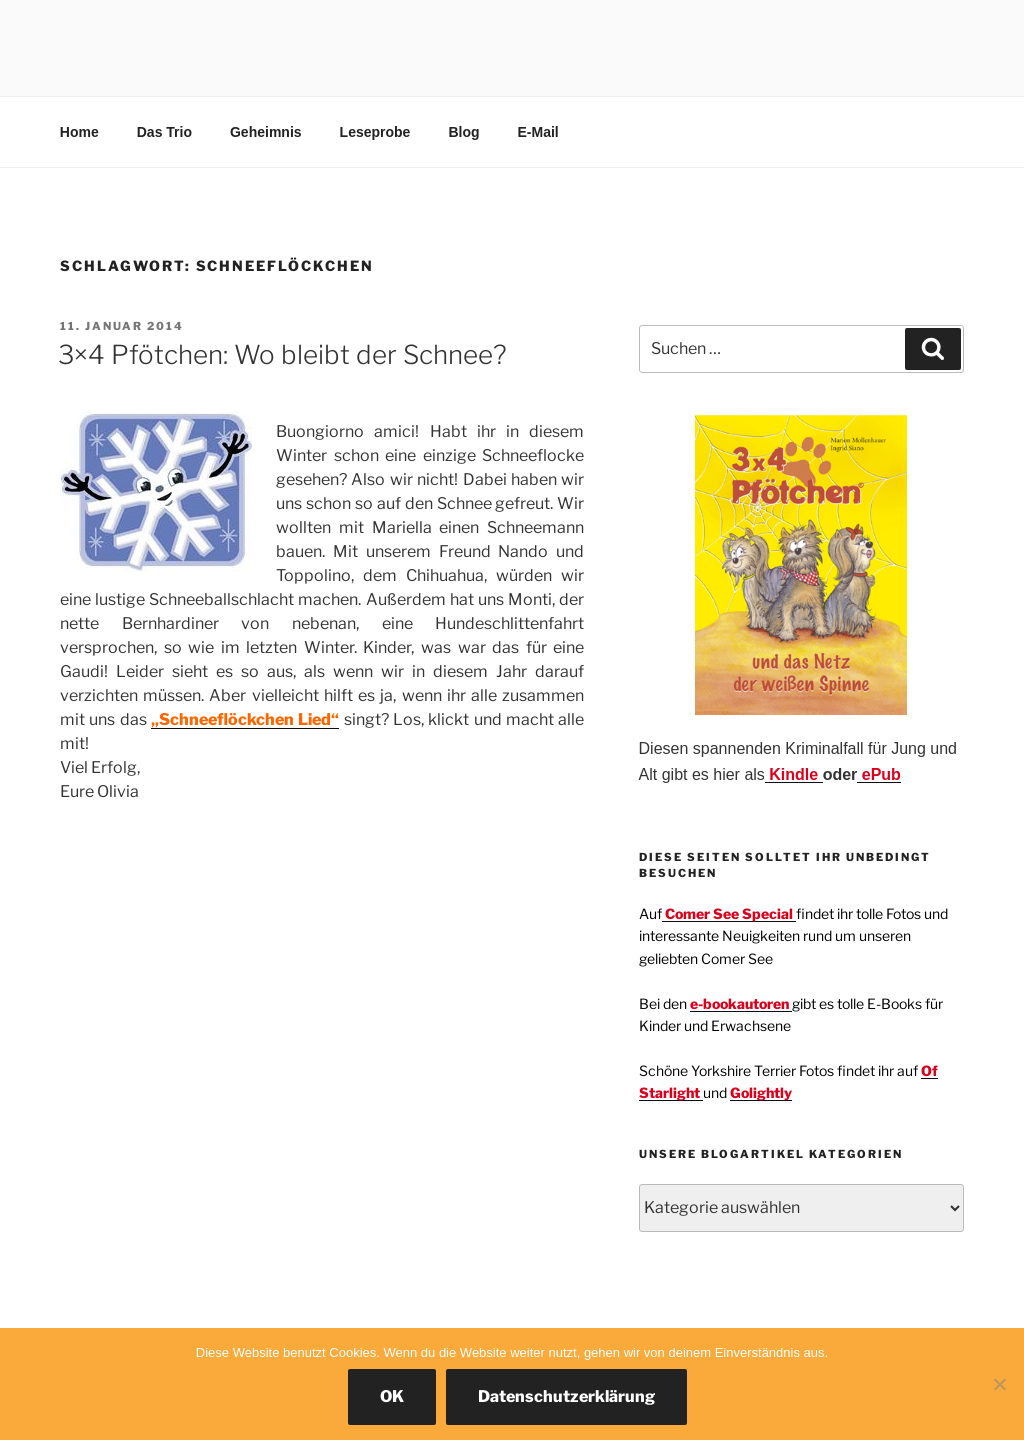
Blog (463, 132)
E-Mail (538, 132)
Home (79, 132)
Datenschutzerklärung (566, 1396)
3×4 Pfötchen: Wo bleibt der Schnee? (282, 354)
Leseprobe (375, 132)
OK (392, 1396)
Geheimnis (266, 132)
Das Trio (164, 132)
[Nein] (999, 1384)
